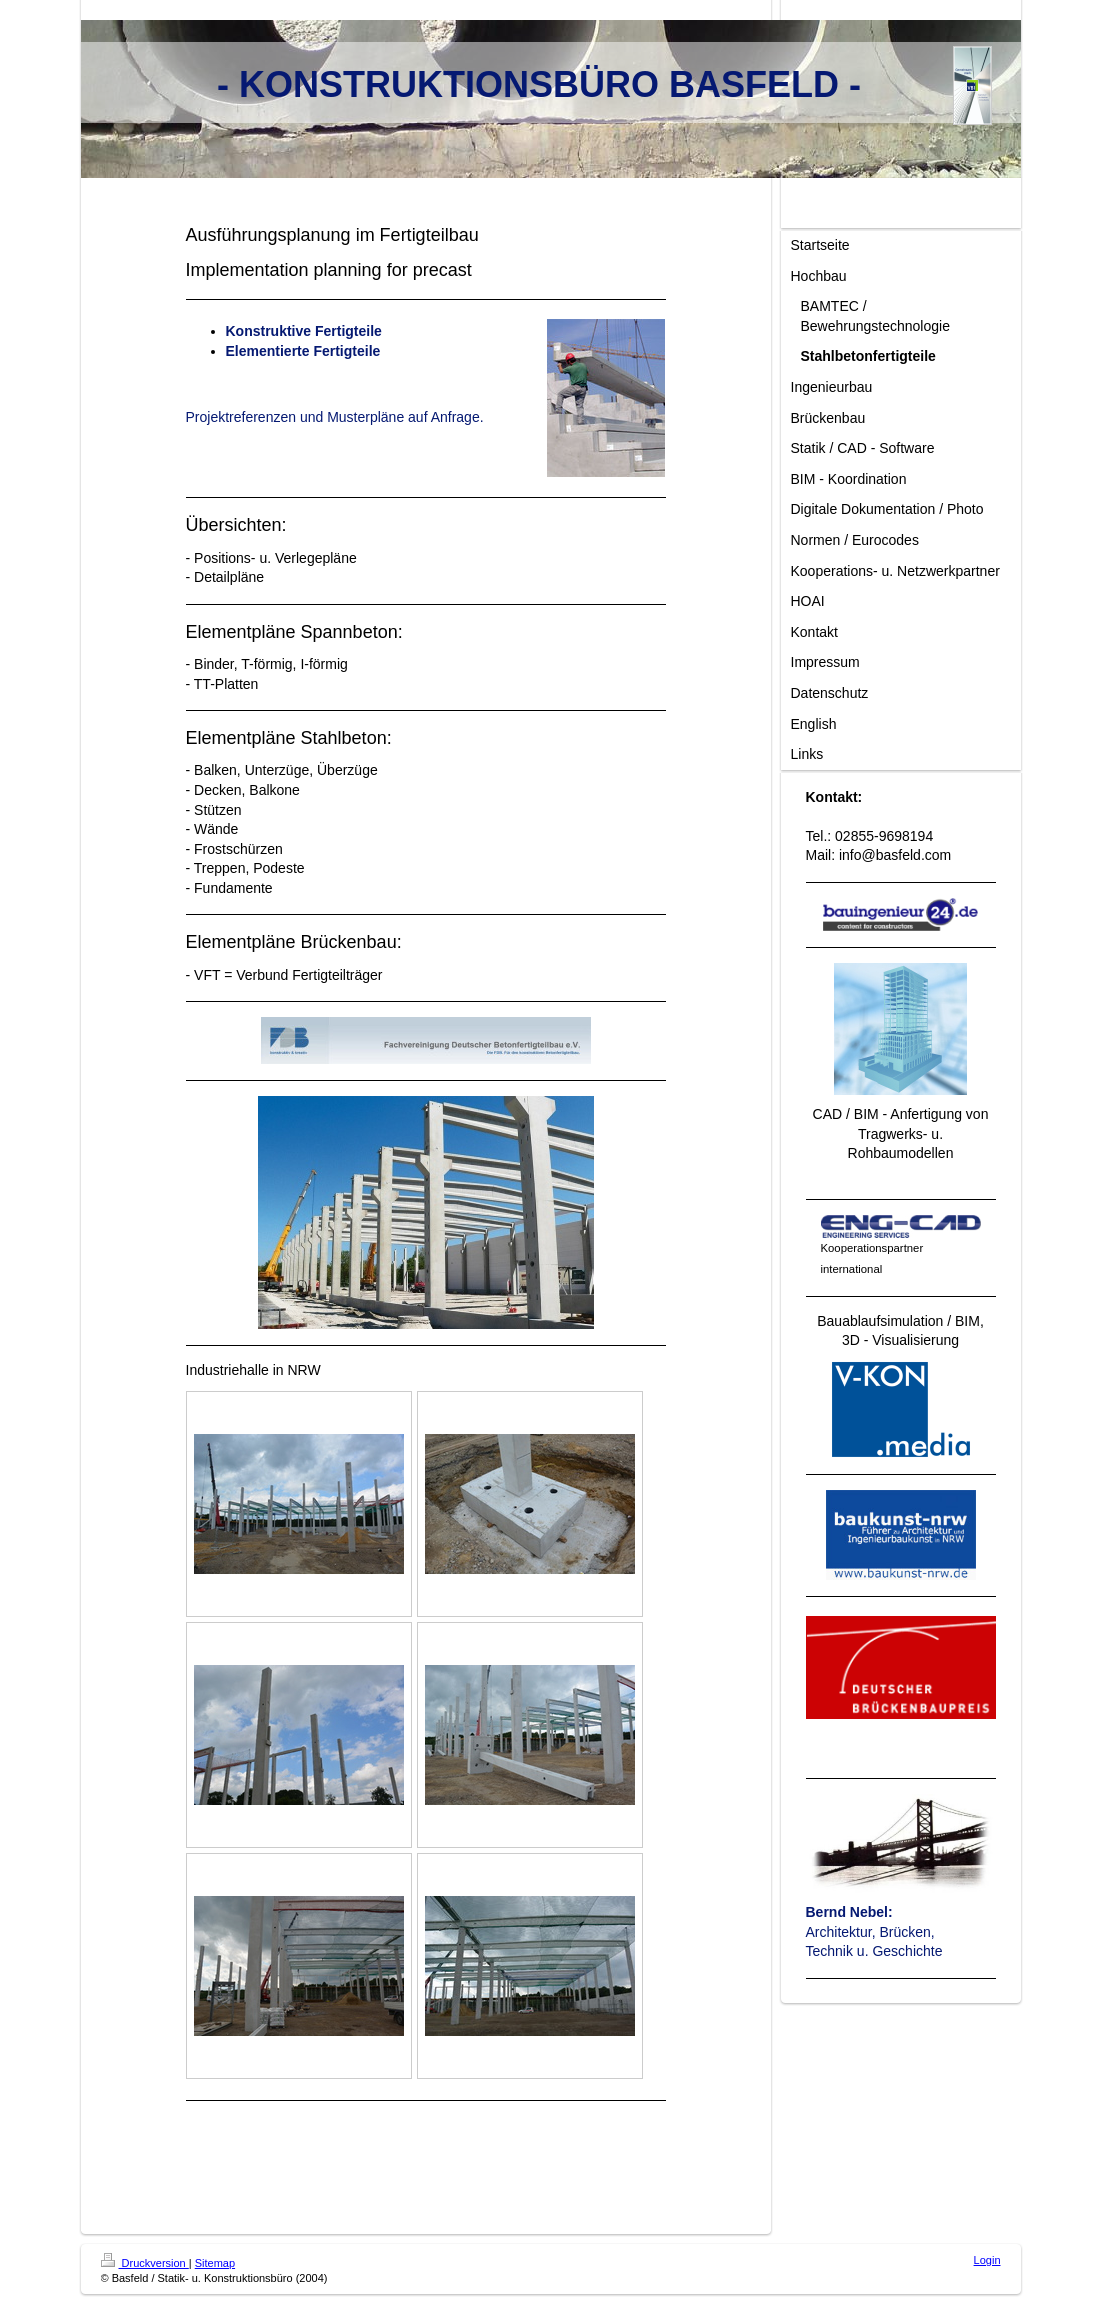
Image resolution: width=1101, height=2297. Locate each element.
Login (987, 2260)
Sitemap (215, 2263)
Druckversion (145, 2263)
